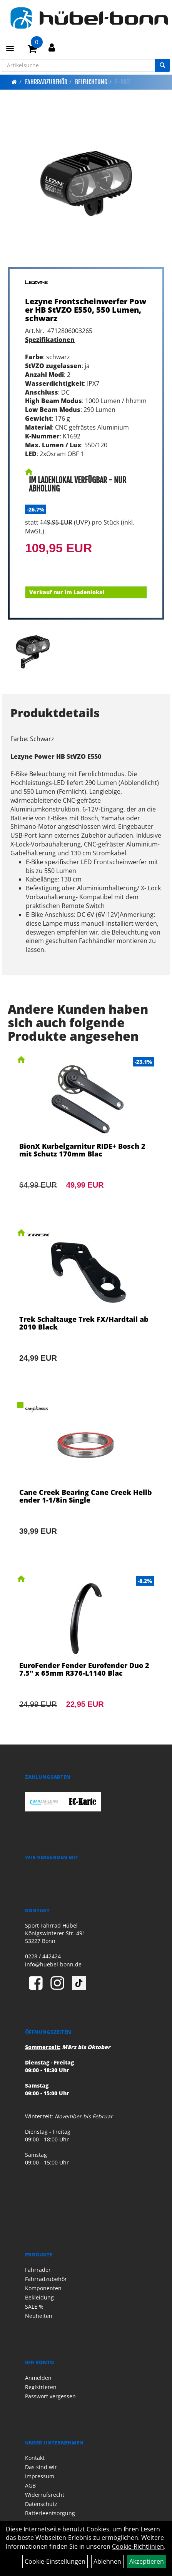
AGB (30, 2485)
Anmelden (38, 2377)
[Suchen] (162, 65)
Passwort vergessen (50, 2396)
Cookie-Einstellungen (55, 2561)
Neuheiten (38, 2315)
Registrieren (41, 2387)
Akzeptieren (146, 2561)
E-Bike (122, 82)
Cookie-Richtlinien (138, 2546)
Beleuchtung (91, 82)
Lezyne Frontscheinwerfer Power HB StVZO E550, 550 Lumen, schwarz (85, 309)
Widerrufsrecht (44, 2494)
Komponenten (43, 2288)
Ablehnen (107, 2561)
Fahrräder (38, 2269)
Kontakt (35, 2457)
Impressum (39, 2476)
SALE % (34, 2306)
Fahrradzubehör (46, 82)
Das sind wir (41, 2467)
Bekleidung (39, 2297)
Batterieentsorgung (50, 2513)
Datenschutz (41, 2504)
